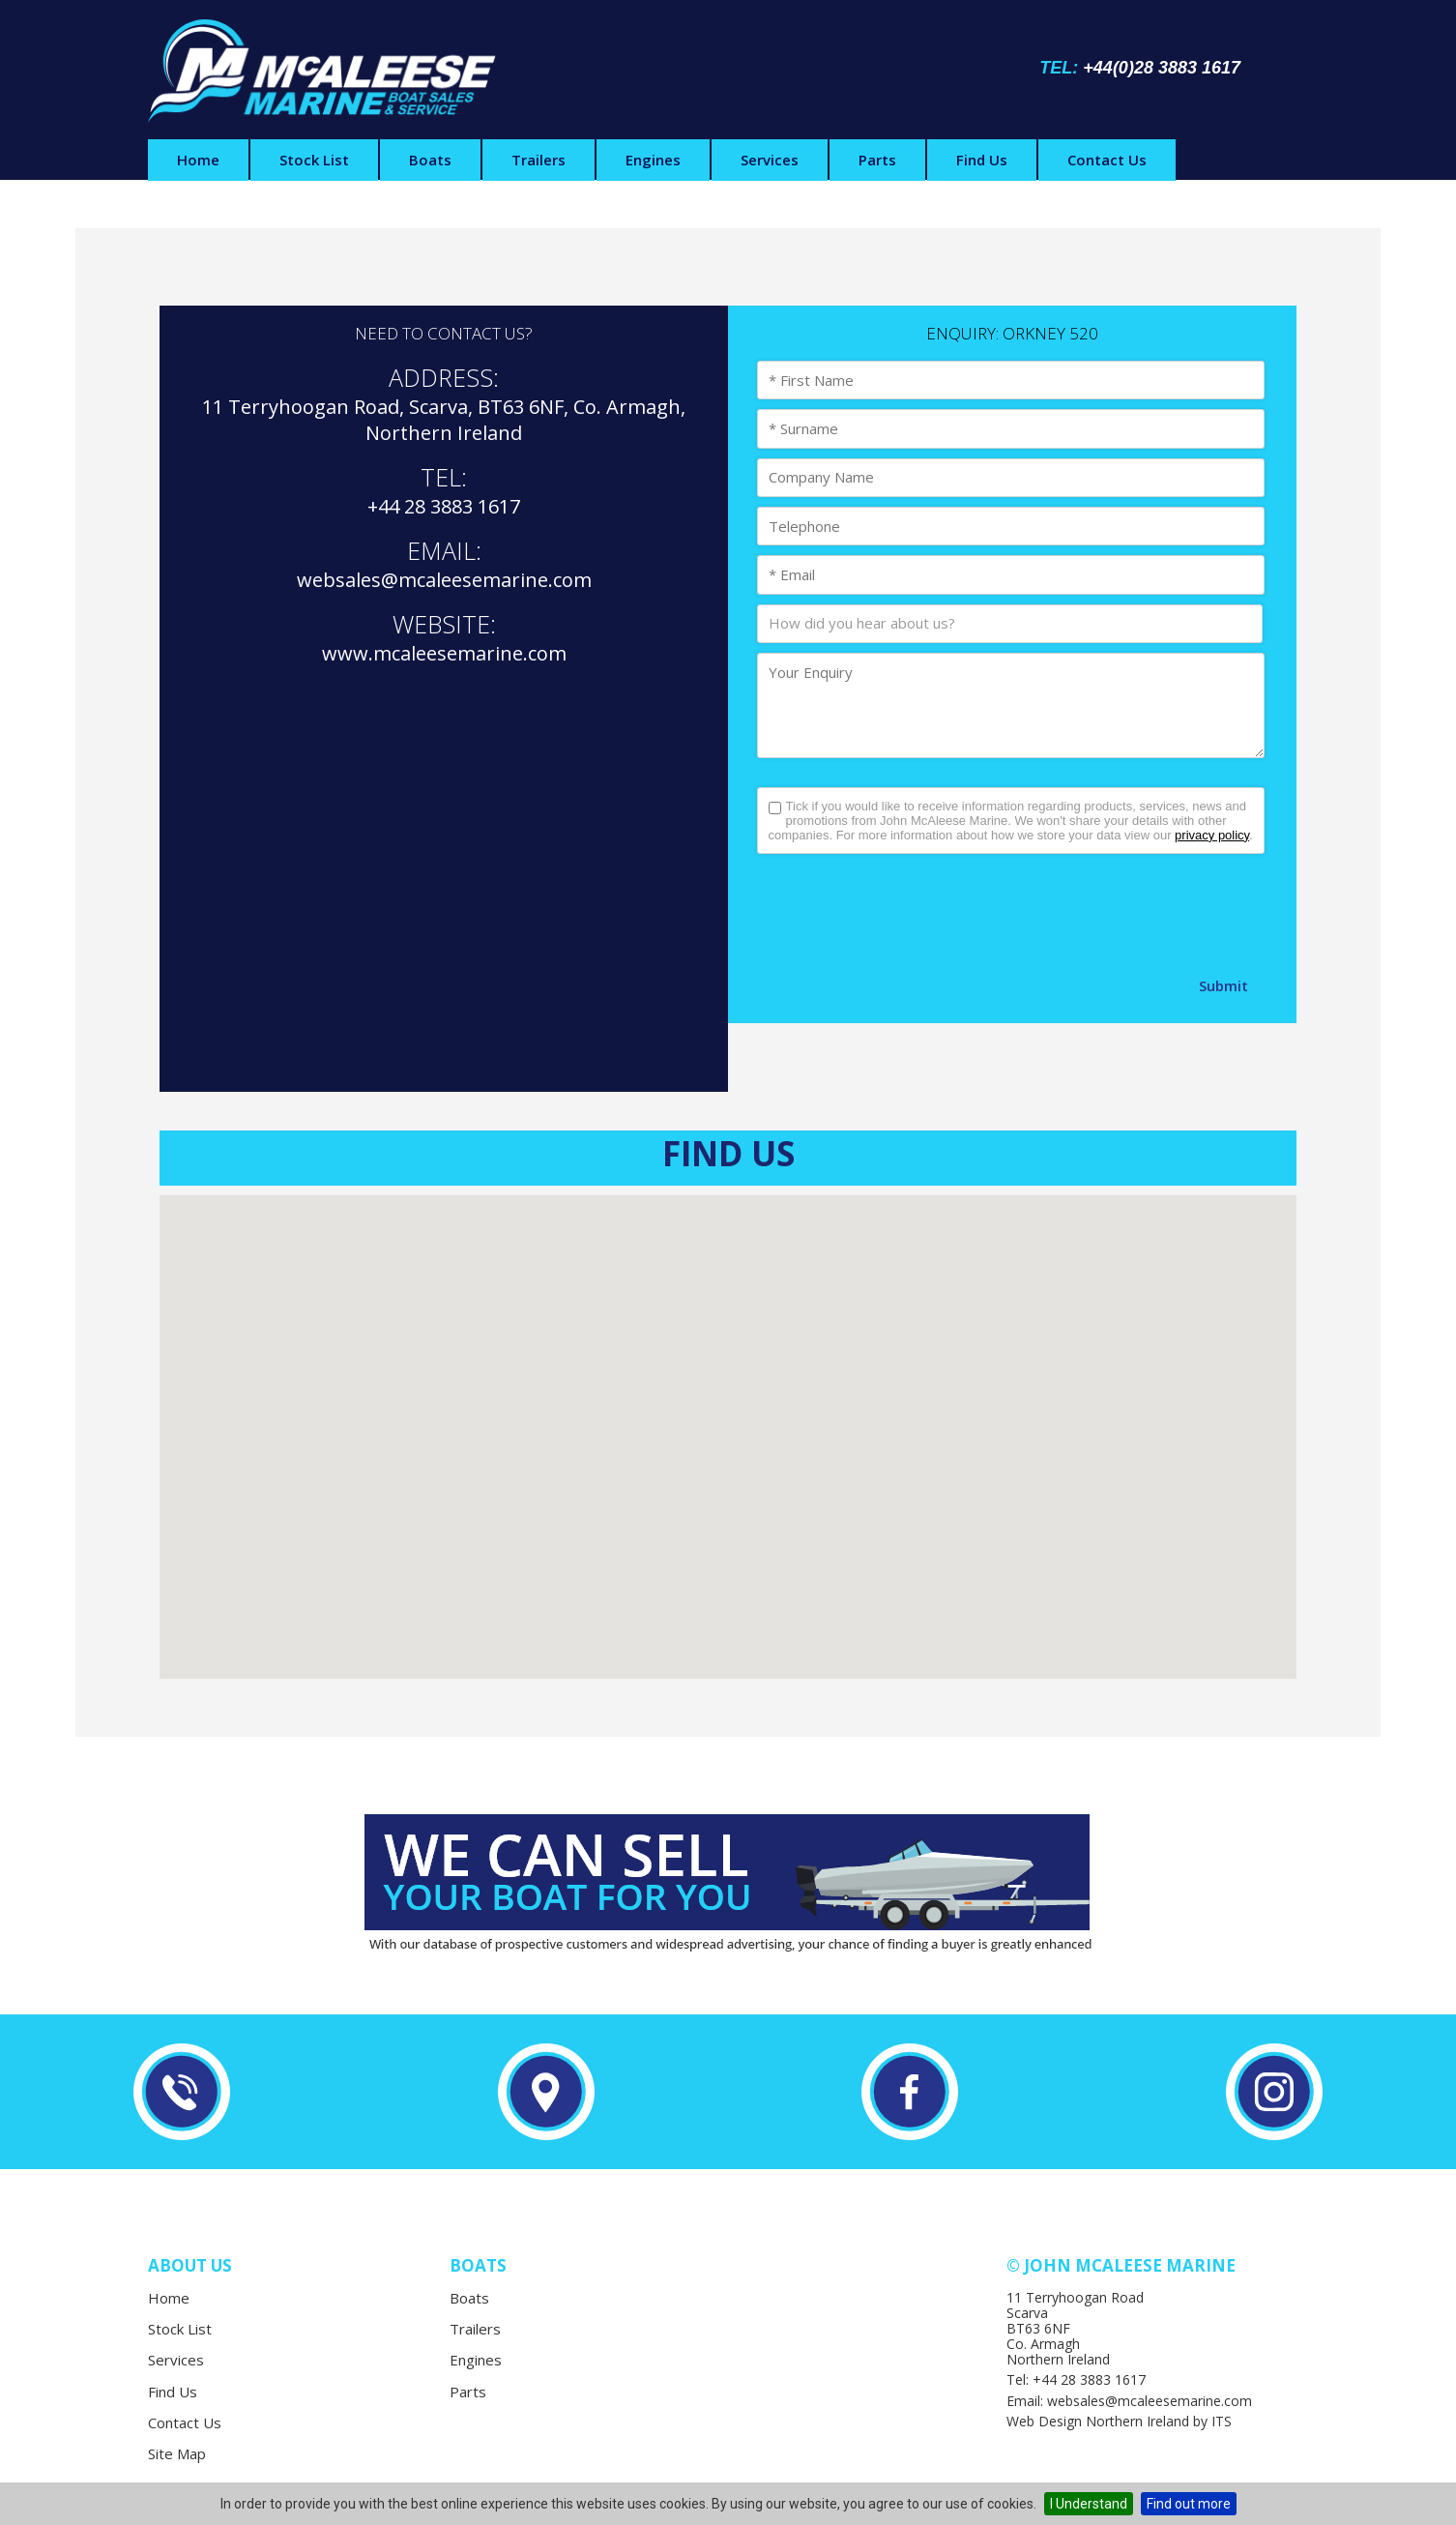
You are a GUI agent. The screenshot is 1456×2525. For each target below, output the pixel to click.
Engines (653, 159)
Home (198, 159)
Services (770, 159)
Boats (430, 159)
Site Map (177, 2453)
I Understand (1088, 2503)
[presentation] (904, 911)
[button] (728, 1419)
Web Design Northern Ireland (1097, 2421)
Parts (877, 159)
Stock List (314, 159)
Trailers (538, 159)
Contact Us (1107, 159)
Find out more (1189, 2503)
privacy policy (1212, 835)
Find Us (981, 159)
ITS (1221, 2421)
